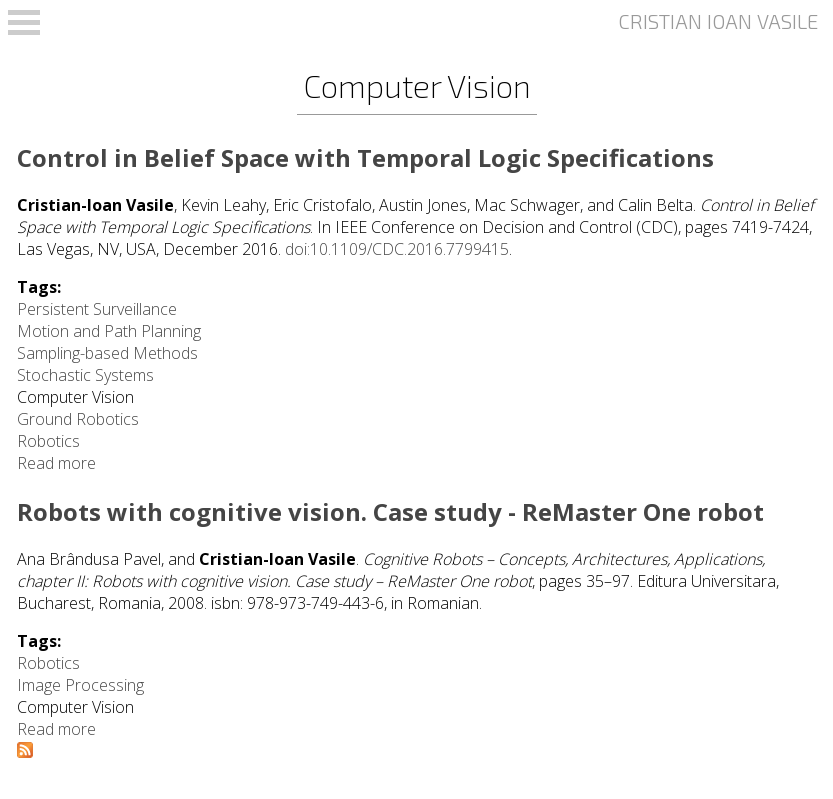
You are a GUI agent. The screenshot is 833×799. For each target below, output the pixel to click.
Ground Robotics (78, 419)
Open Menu (24, 22)
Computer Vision (75, 397)
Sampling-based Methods (107, 353)
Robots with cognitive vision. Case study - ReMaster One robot (390, 511)
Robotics (48, 441)
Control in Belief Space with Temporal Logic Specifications (365, 157)
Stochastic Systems (85, 375)
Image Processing (80, 685)
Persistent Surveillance (97, 309)
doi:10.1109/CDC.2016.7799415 (397, 249)
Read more (56, 463)
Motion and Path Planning (109, 331)
